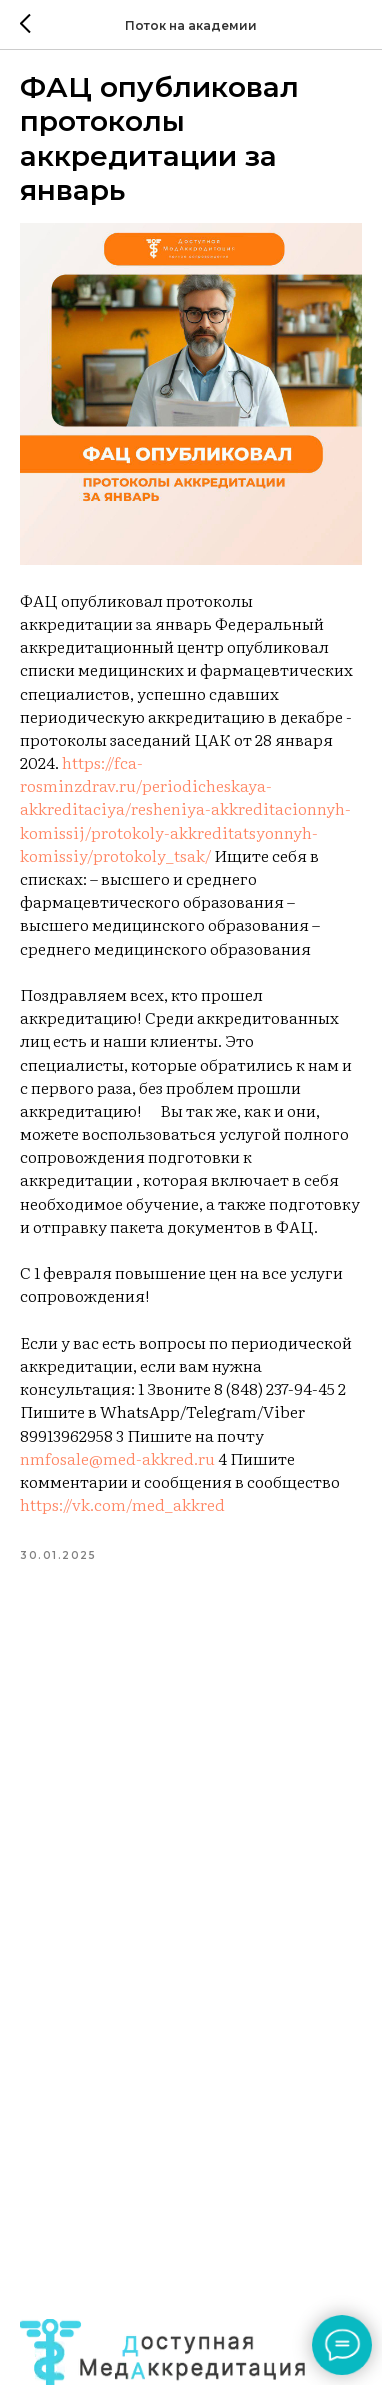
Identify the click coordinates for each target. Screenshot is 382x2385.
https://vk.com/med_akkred (122, 1504)
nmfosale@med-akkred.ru (117, 1458)
